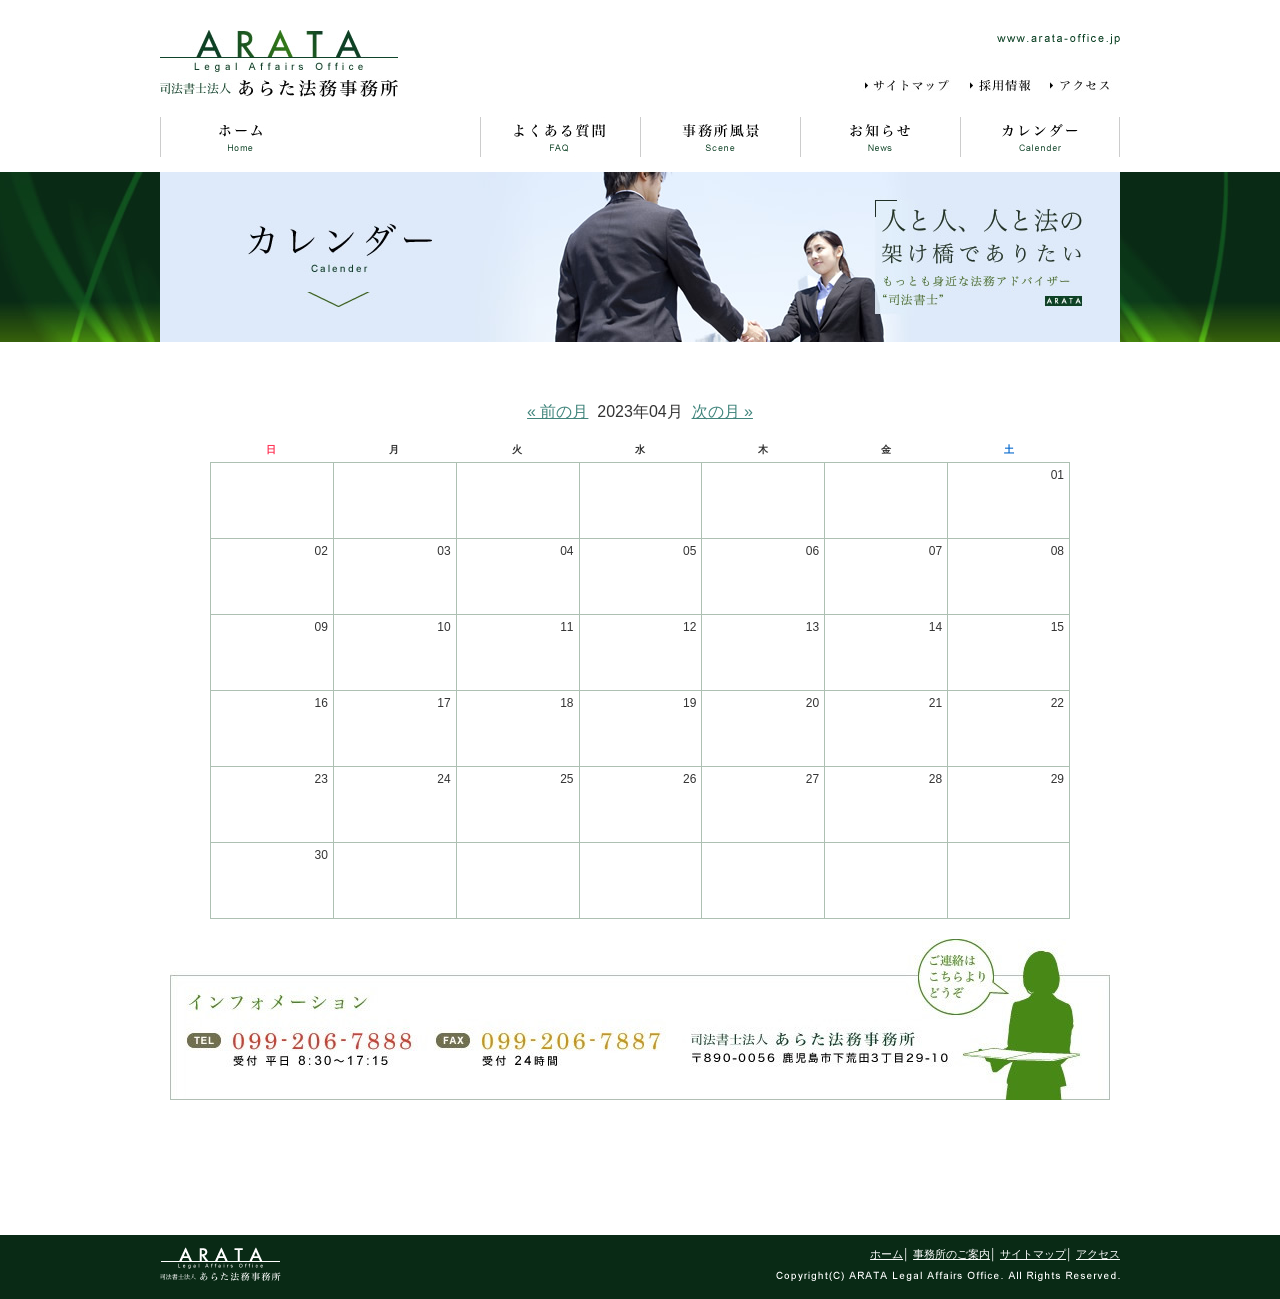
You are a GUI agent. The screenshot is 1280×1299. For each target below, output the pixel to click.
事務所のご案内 (400, 137)
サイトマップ (910, 86)
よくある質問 (560, 137)
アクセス (1084, 86)
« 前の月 (557, 411)
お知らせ (880, 137)
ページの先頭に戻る (640, 1172)
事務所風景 (720, 137)
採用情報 (1002, 86)
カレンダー (1040, 137)
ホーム (240, 137)
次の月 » (722, 411)
